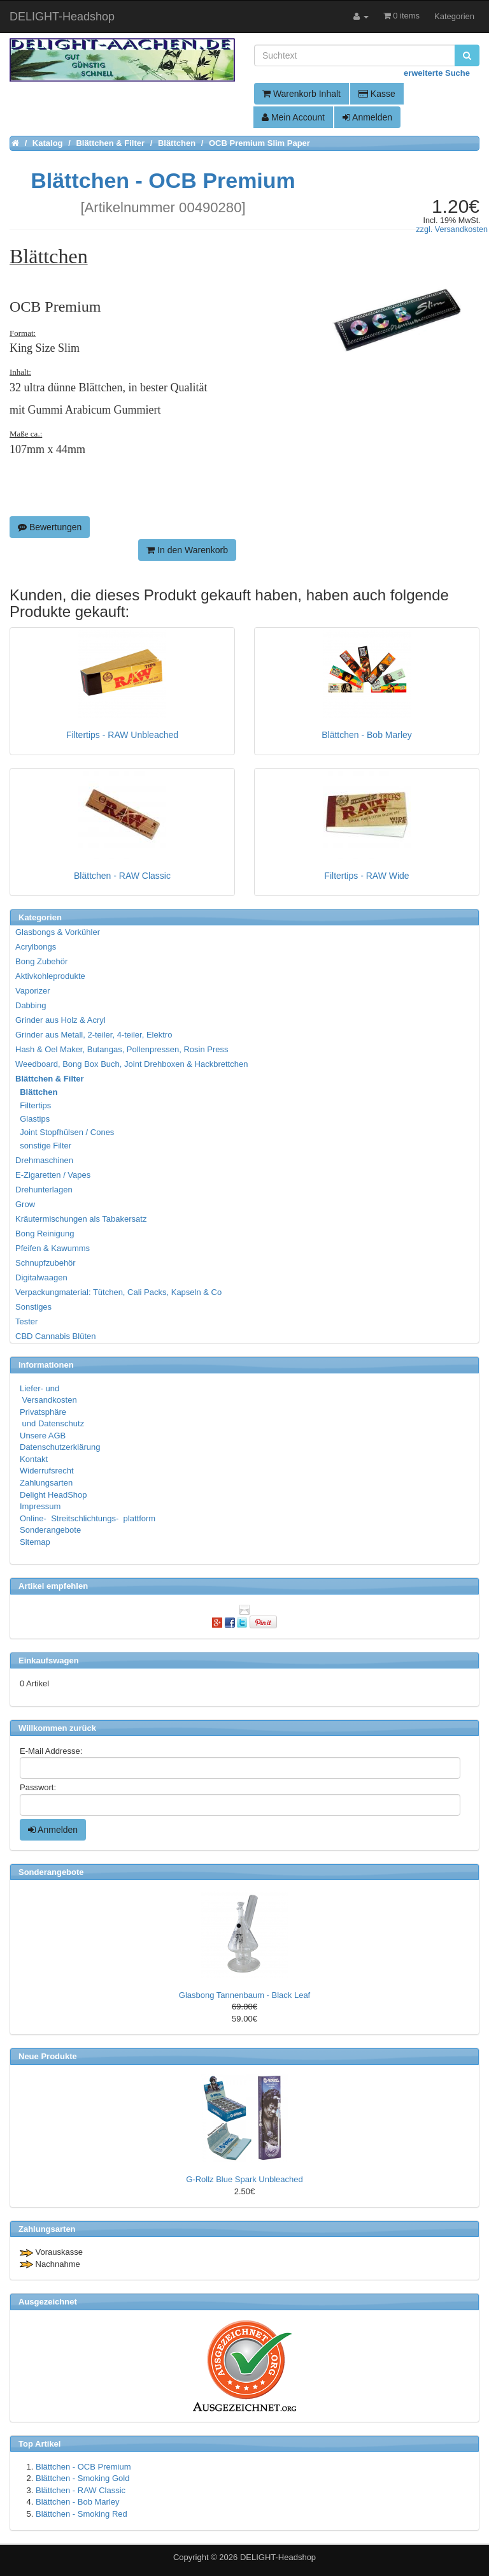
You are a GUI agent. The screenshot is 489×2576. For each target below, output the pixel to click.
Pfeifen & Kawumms (52, 1248)
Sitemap (35, 1542)
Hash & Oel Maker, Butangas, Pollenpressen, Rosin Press (122, 1049)
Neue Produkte (47, 2056)
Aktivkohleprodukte (50, 976)
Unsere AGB (43, 1435)
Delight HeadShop (53, 1495)
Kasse (376, 94)
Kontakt (34, 1459)
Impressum (40, 1506)
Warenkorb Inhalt (301, 94)
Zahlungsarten (46, 1482)
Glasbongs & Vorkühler (57, 932)
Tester (26, 1321)
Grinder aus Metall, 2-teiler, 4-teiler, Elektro (93, 1034)
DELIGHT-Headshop (278, 2557)
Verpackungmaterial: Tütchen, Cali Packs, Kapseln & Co (118, 1292)
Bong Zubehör (41, 961)
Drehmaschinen (44, 1160)
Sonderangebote (50, 1530)
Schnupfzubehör (45, 1263)
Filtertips (34, 1105)
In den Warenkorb (187, 550)
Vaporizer (32, 990)
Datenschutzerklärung (60, 1447)
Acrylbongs (35, 947)
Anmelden (367, 117)
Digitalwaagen (41, 1277)
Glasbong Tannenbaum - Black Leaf (244, 1995)
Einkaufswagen (48, 1660)
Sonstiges (33, 1307)
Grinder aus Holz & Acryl (60, 1020)
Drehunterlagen (44, 1189)
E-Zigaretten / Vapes (52, 1175)
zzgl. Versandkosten (452, 229)
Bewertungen (50, 527)
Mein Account (293, 117)
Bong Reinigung (44, 1233)
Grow (25, 1204)
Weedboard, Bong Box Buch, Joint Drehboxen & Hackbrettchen (131, 1064)
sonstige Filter (44, 1145)
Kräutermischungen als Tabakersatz (80, 1219)
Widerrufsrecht (47, 1470)
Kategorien (454, 16)
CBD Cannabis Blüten (55, 1336)
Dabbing (30, 1005)
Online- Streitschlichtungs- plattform (87, 1518)
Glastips (33, 1119)
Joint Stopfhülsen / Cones (65, 1132)
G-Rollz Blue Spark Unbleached (244, 2179)
